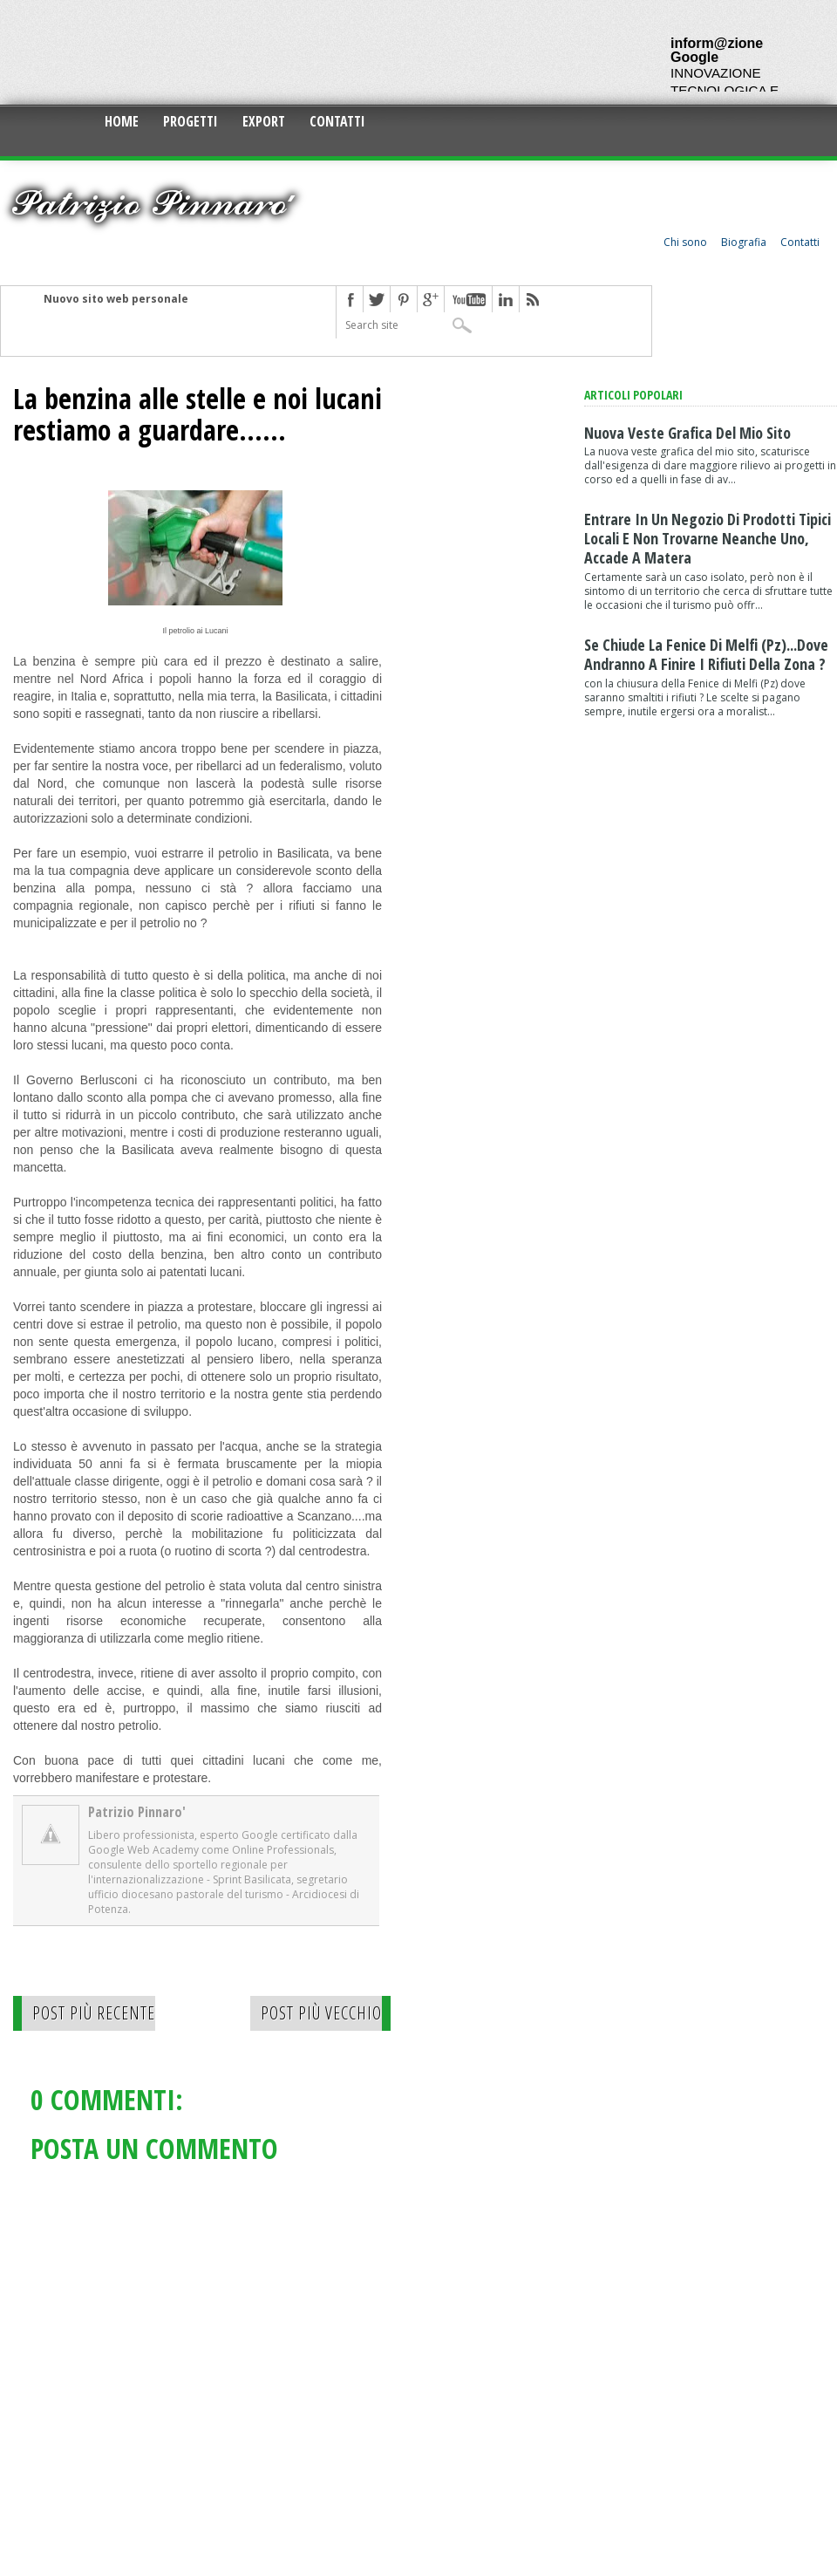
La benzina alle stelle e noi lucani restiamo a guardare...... (197, 414)
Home (122, 121)
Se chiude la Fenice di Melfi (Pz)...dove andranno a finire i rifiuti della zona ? (706, 654)
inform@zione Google (716, 50)
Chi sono (685, 242)
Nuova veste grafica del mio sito (687, 432)
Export (263, 121)
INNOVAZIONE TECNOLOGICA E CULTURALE (724, 90)
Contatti (337, 121)
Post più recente (93, 2013)
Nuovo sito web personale (116, 298)
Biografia (743, 242)
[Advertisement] (317, 52)
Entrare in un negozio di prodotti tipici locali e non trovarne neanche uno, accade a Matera (707, 538)
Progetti (190, 121)
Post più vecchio (321, 2013)
